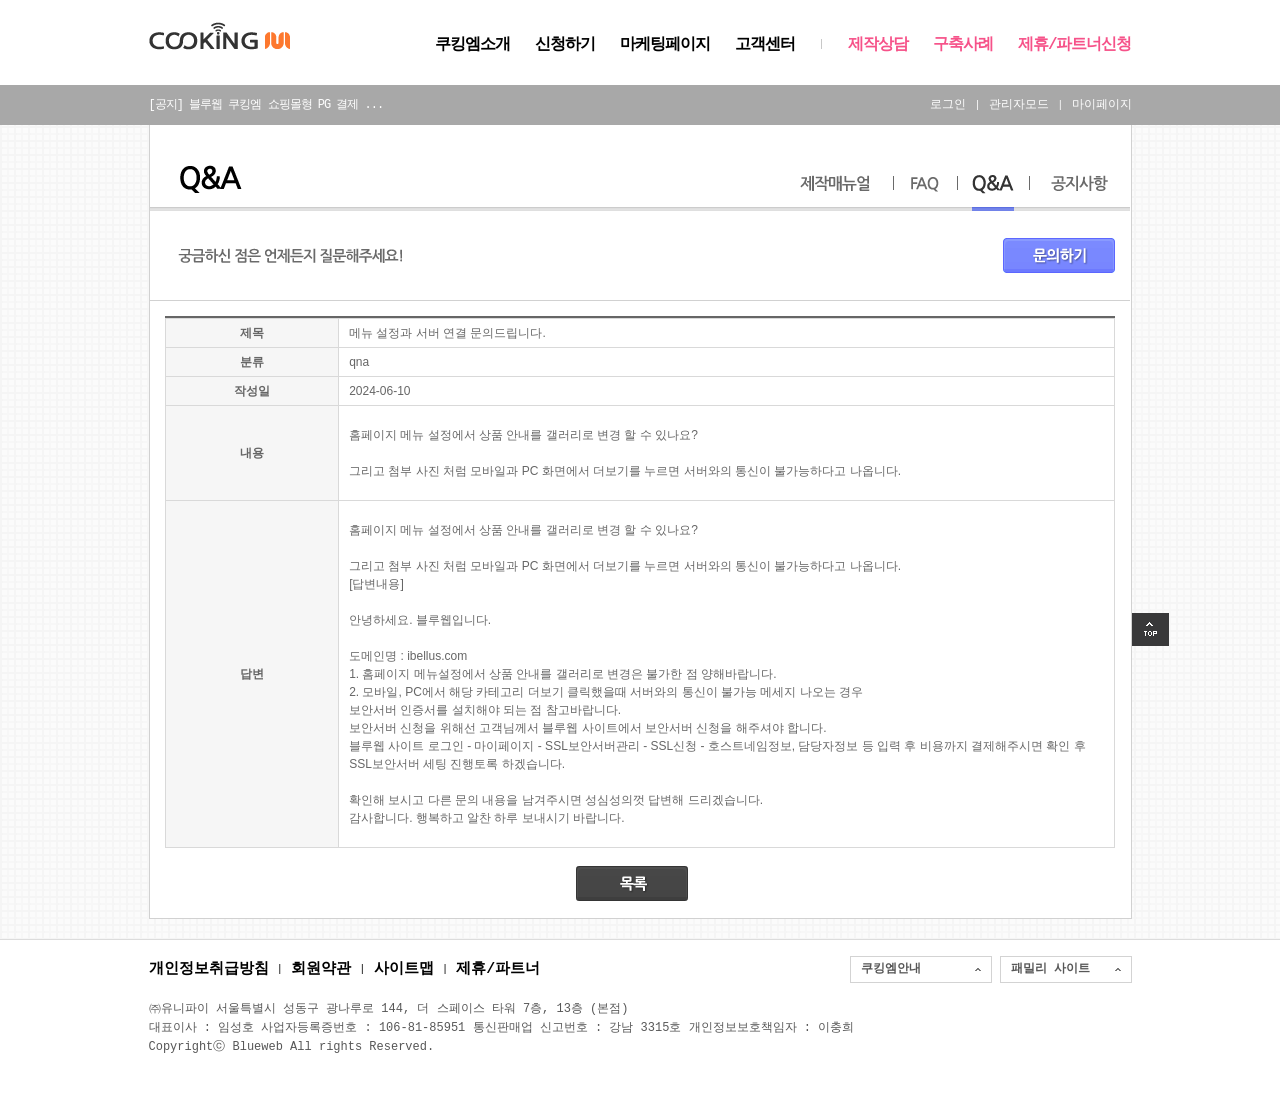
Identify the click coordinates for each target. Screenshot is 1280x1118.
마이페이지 (1102, 104)
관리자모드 (1019, 104)
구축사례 (963, 45)
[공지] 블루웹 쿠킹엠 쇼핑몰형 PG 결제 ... (266, 104)
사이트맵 (404, 970)
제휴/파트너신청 (1075, 45)
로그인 (948, 104)
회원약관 (321, 970)
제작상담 (878, 45)
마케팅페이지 (665, 45)
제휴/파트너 (498, 970)
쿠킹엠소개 (472, 45)
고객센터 (765, 45)
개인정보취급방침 (209, 970)
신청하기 (565, 45)
